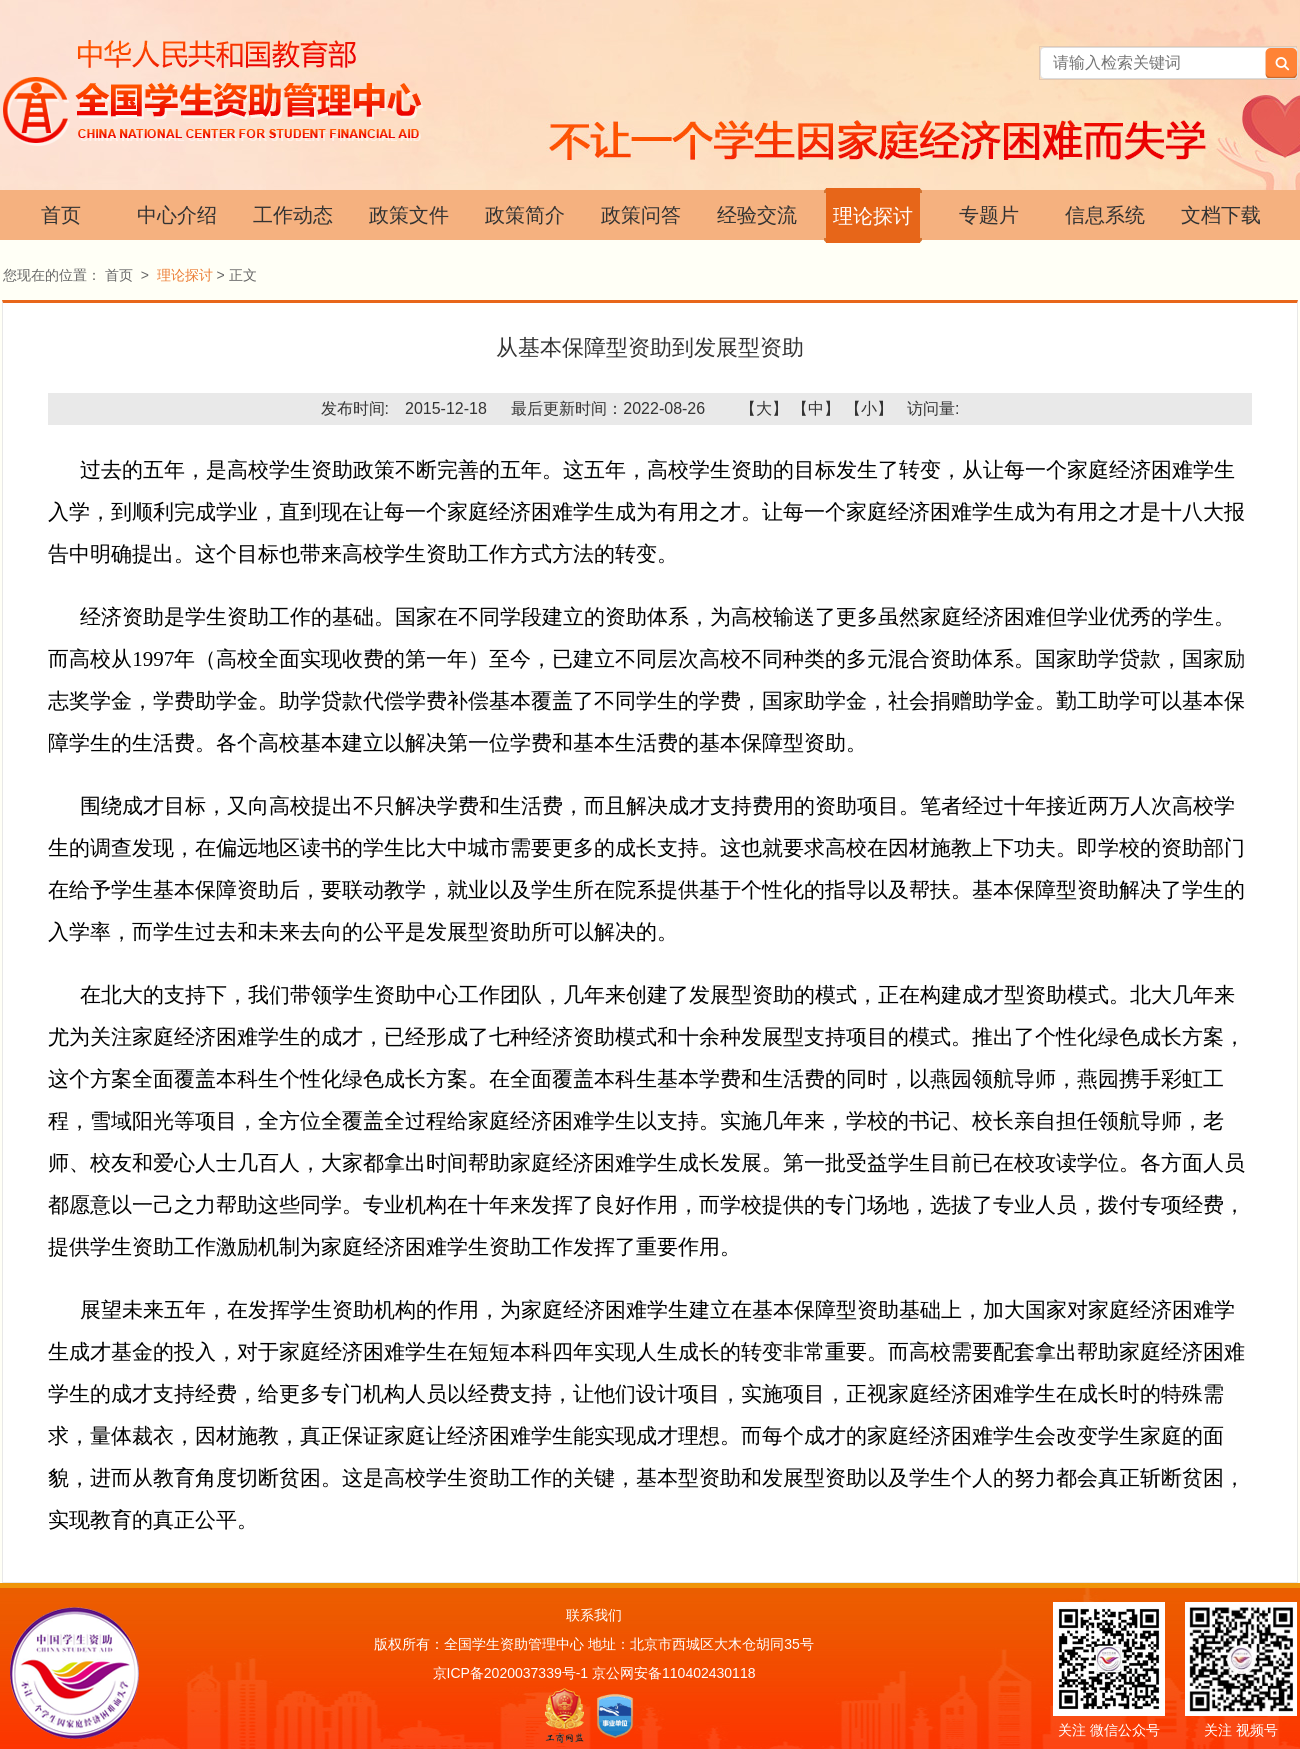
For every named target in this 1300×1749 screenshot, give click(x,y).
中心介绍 (177, 215)
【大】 (764, 408)
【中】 (816, 408)
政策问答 (641, 215)
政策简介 (525, 215)
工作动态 (293, 215)
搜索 (1281, 63)
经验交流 (757, 215)
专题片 (989, 215)
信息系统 (1105, 215)
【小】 (869, 408)
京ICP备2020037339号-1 (511, 1673)
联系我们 (594, 1615)
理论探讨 (873, 216)
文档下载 (1221, 215)
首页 (61, 215)
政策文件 (409, 215)
